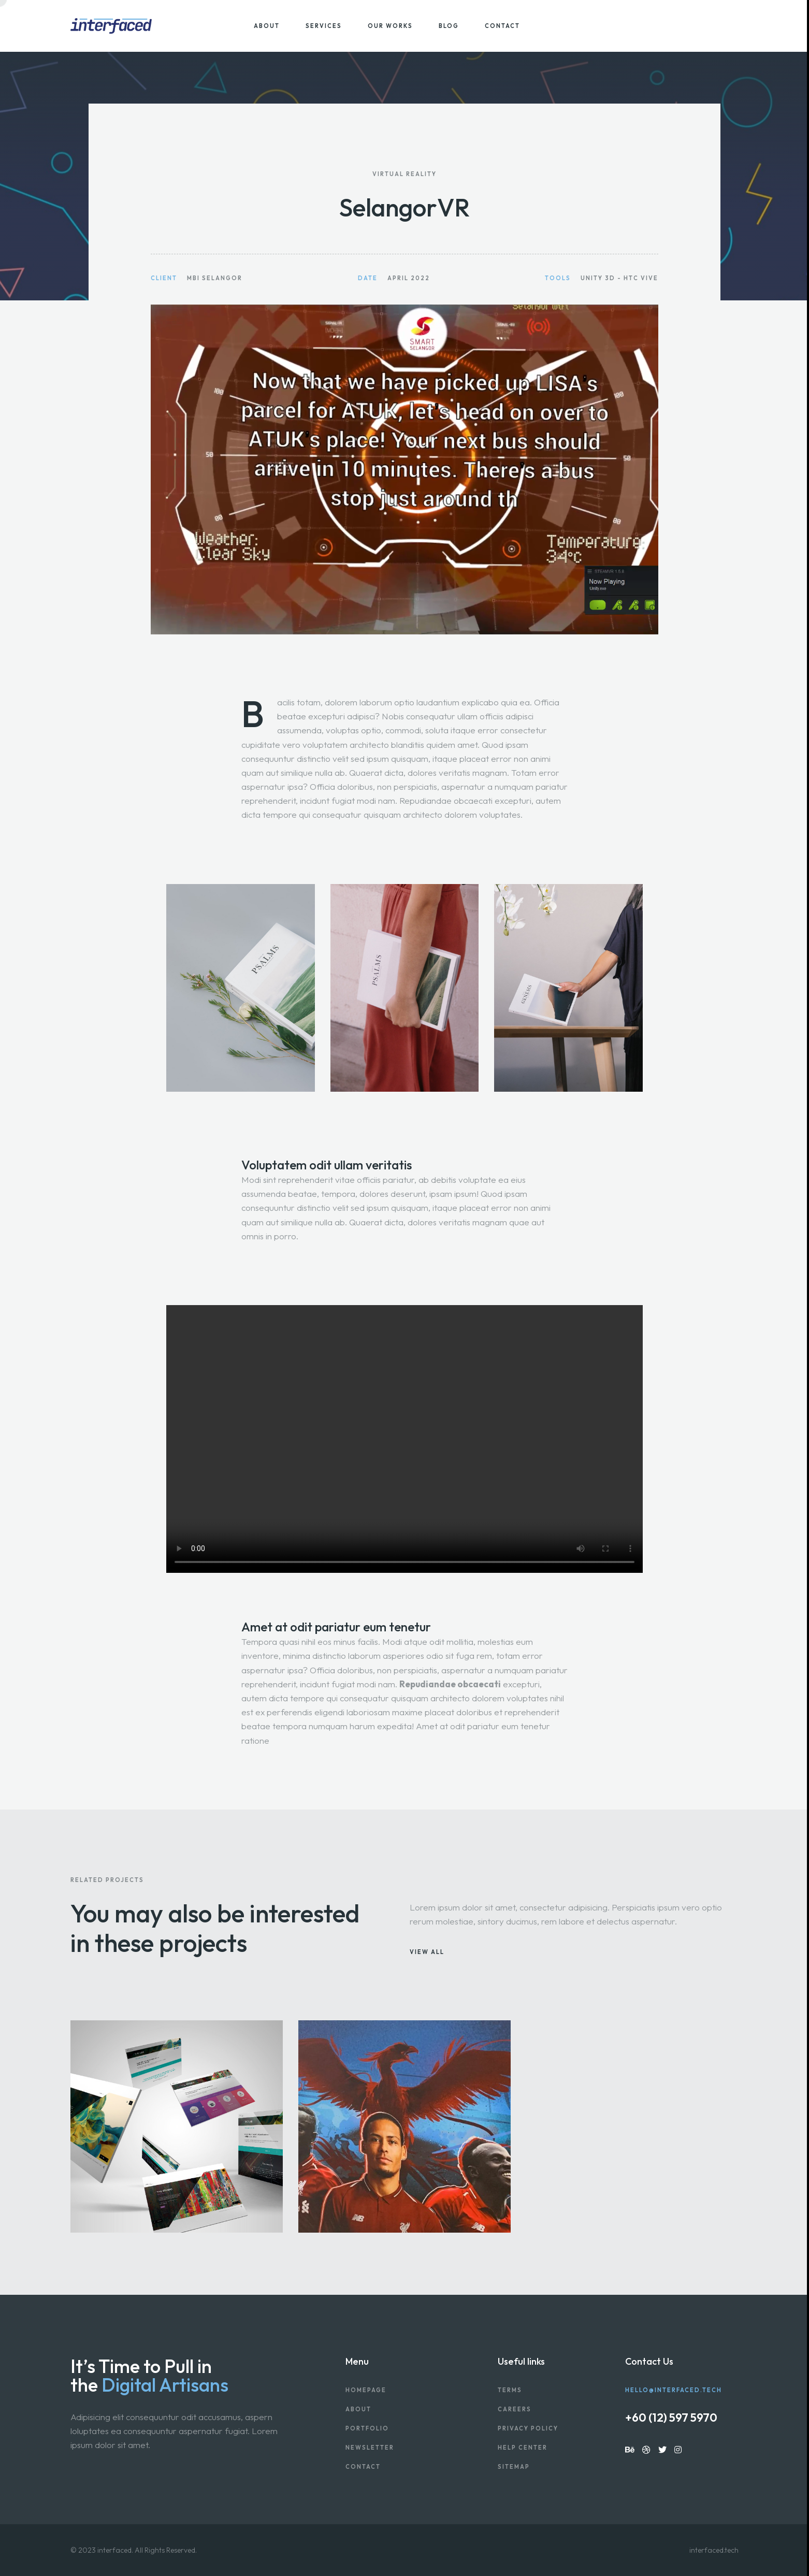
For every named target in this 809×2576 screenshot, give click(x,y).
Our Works (390, 26)
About (267, 26)
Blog (449, 26)
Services (324, 26)
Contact (502, 26)
